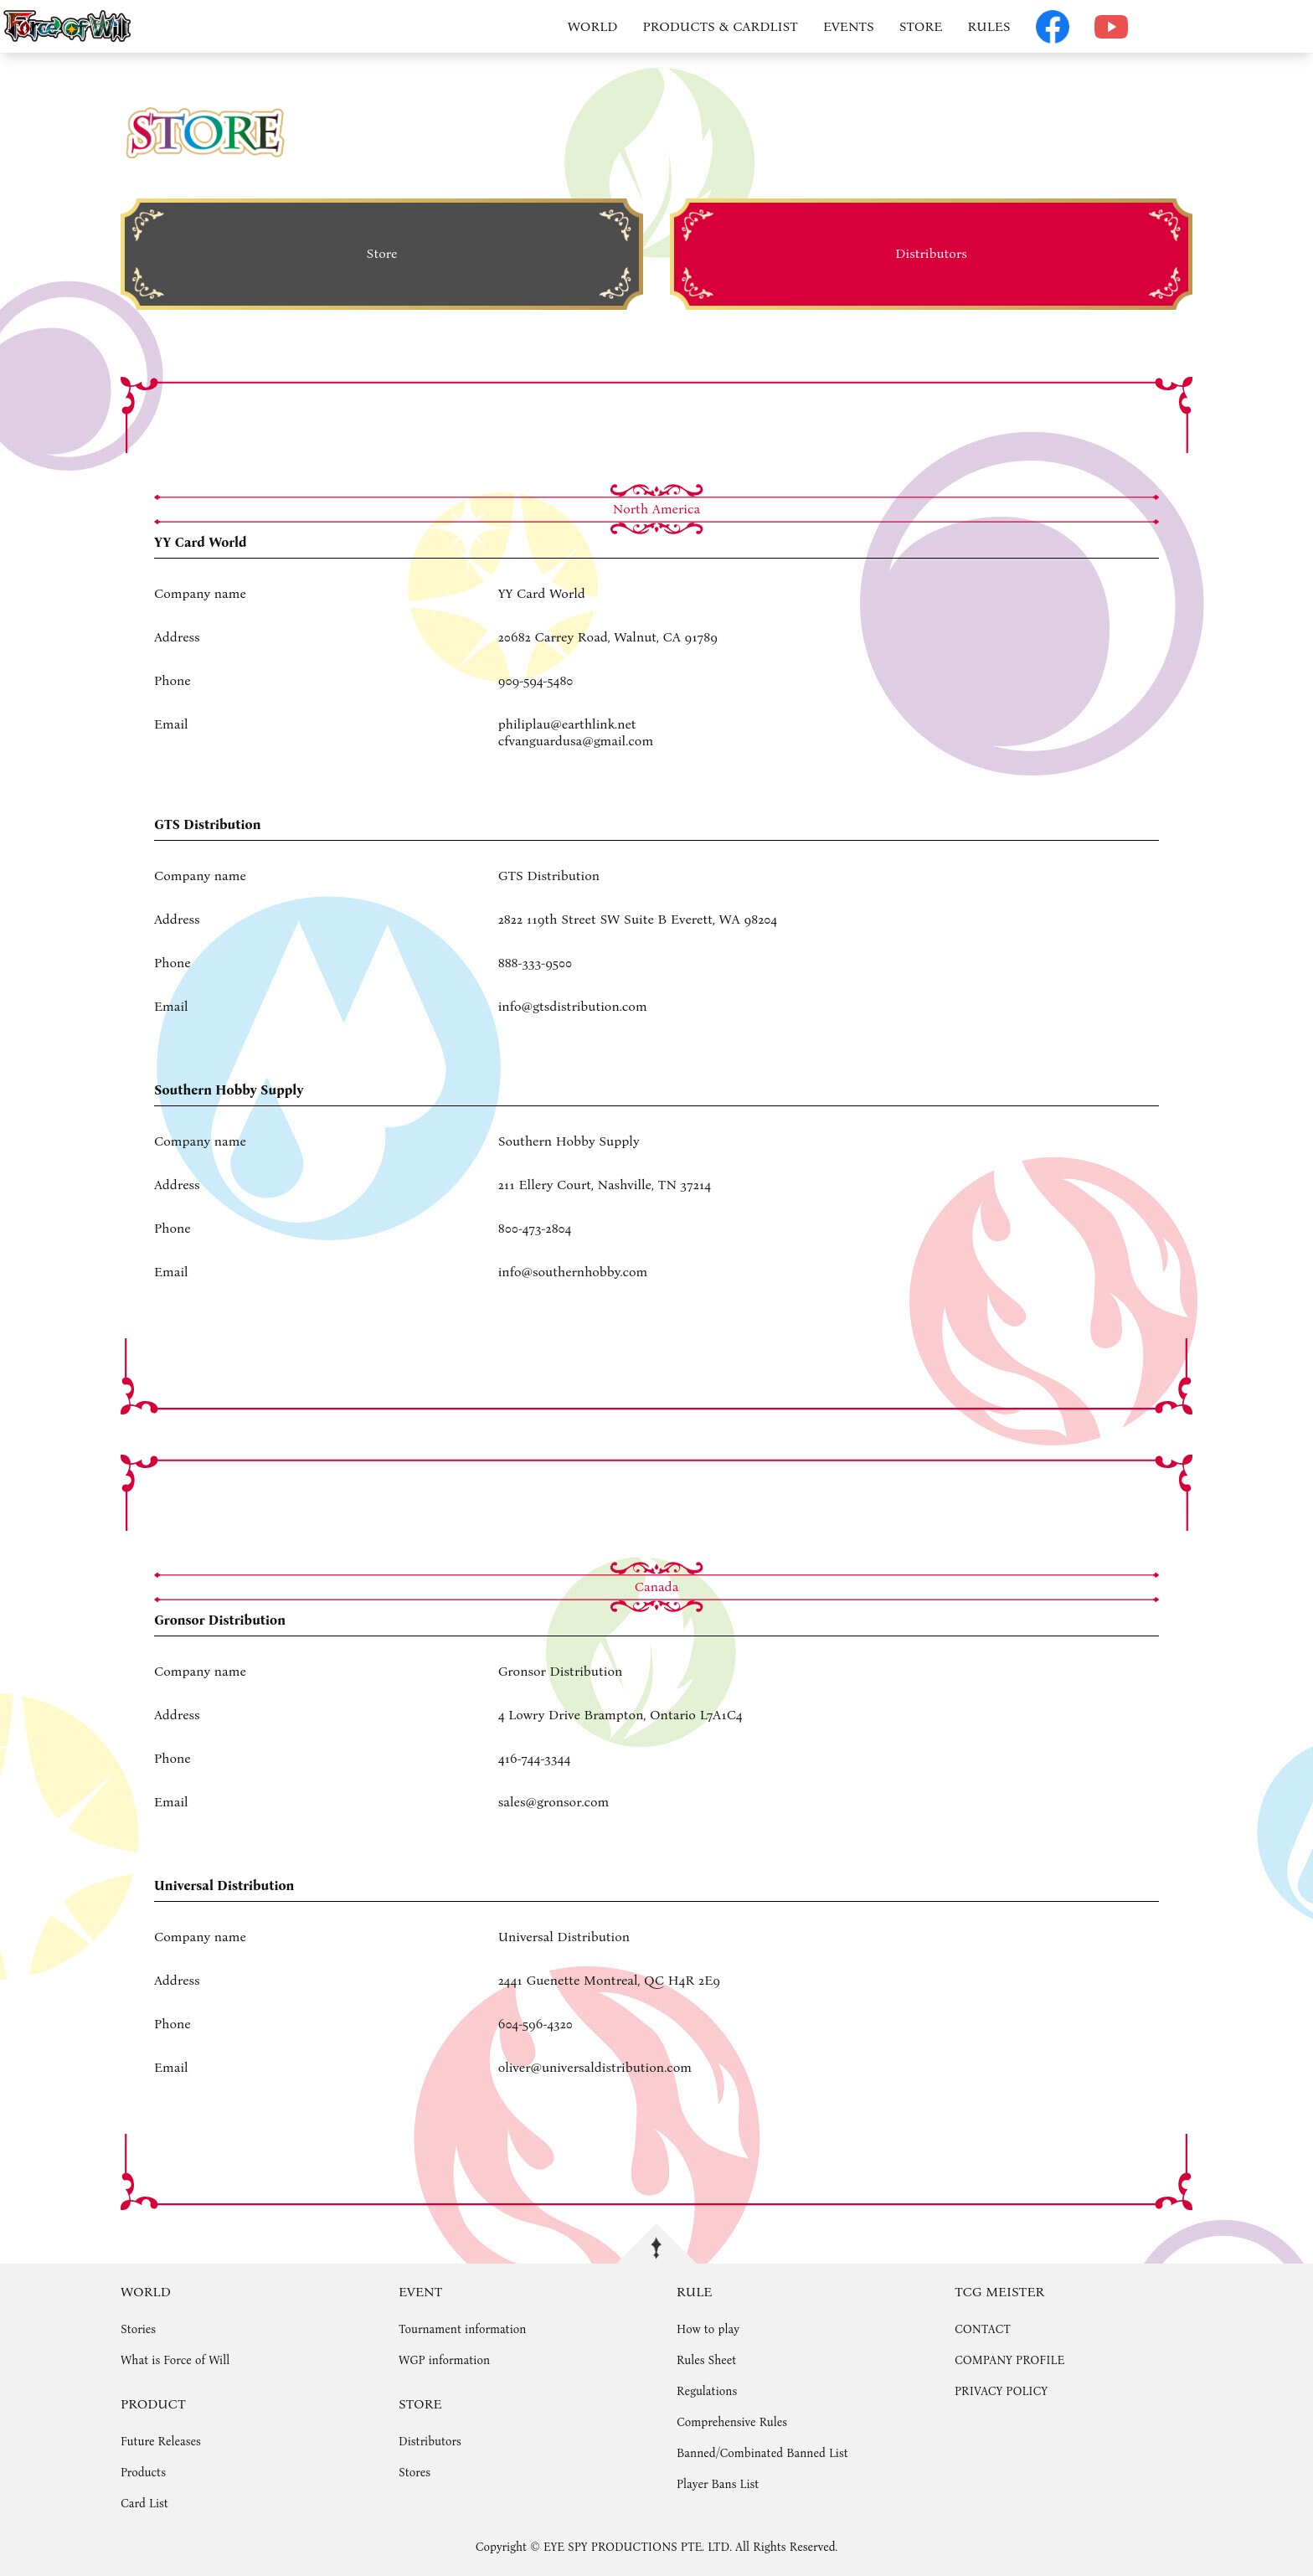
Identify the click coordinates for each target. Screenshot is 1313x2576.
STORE (921, 26)
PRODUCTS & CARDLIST (720, 26)
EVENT (420, 2292)
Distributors (430, 2441)
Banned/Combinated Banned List (762, 2453)
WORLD (593, 26)
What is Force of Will (175, 2360)
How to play (708, 2329)
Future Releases (161, 2441)
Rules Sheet (706, 2360)
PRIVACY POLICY (1001, 2391)
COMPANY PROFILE (1009, 2360)
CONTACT (983, 2329)
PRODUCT (153, 2404)
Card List (144, 2503)
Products (143, 2472)
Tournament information (462, 2329)
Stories (138, 2329)
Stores (414, 2472)
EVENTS (848, 26)
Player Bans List (718, 2484)
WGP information (444, 2360)
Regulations (707, 2391)
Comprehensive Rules (732, 2422)
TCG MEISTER (999, 2292)
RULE (694, 2292)
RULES (988, 26)
